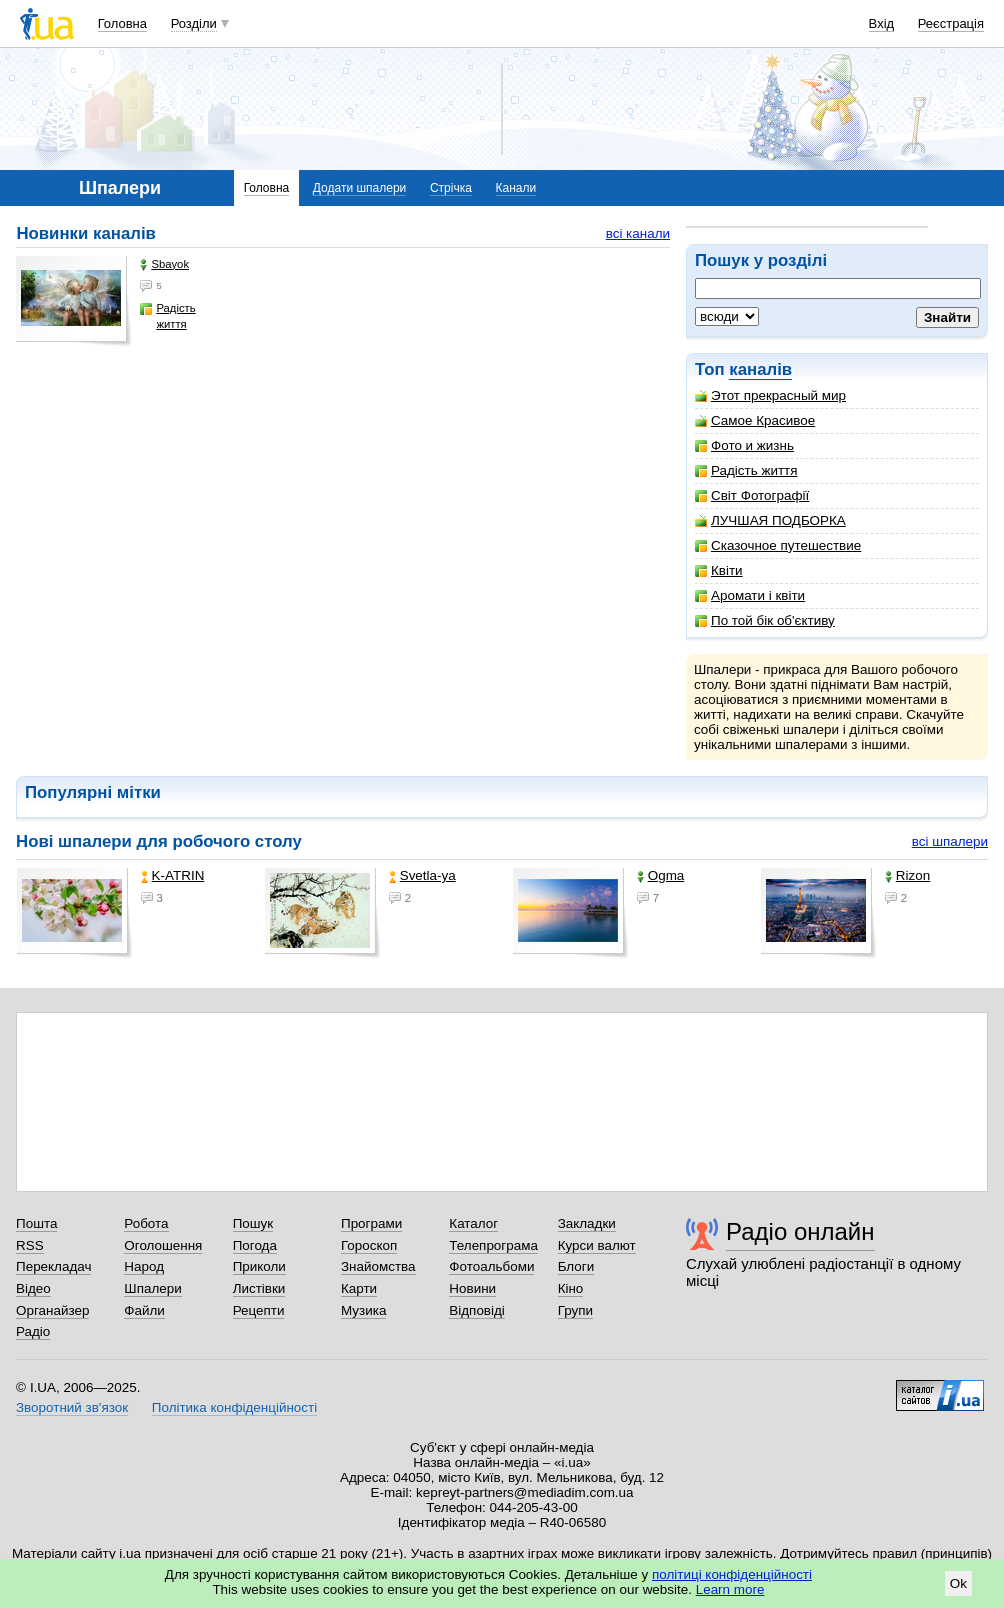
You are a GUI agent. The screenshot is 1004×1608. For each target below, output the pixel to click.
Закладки (587, 1223)
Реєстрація (951, 23)
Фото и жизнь (744, 445)
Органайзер (52, 1310)
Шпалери (152, 1288)
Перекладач (53, 1266)
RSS (30, 1245)
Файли (144, 1310)
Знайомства (378, 1266)
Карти (359, 1288)
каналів (760, 369)
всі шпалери (950, 841)
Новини (472, 1288)
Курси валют (597, 1245)
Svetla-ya (422, 875)
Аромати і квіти (750, 595)
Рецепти (259, 1310)
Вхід (882, 23)
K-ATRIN (173, 875)
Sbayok (164, 264)
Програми (371, 1223)
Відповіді (477, 1310)
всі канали (638, 233)
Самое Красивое (755, 420)
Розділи (194, 23)
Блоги (576, 1266)
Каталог (473, 1223)
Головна (122, 23)
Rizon (907, 875)
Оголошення (163, 1245)
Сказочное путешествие (778, 545)
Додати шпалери (359, 188)
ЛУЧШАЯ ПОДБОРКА (770, 520)
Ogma (661, 875)
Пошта (36, 1223)
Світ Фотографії (752, 495)
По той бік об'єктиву (765, 620)
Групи (575, 1310)
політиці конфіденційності (732, 1574)
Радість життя (746, 470)
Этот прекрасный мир (770, 395)
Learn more (730, 1589)
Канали (516, 188)
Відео (33, 1288)
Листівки (259, 1288)
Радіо (33, 1331)
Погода (255, 1245)
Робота (146, 1223)
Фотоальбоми (491, 1266)
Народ (144, 1266)
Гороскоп (369, 1245)
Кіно (571, 1288)
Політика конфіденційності (234, 1407)
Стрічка (451, 188)
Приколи (259, 1266)
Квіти (719, 570)
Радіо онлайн (800, 1231)
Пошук (253, 1223)
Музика (363, 1310)
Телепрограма (493, 1245)
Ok (958, 1583)
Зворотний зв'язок (72, 1407)
